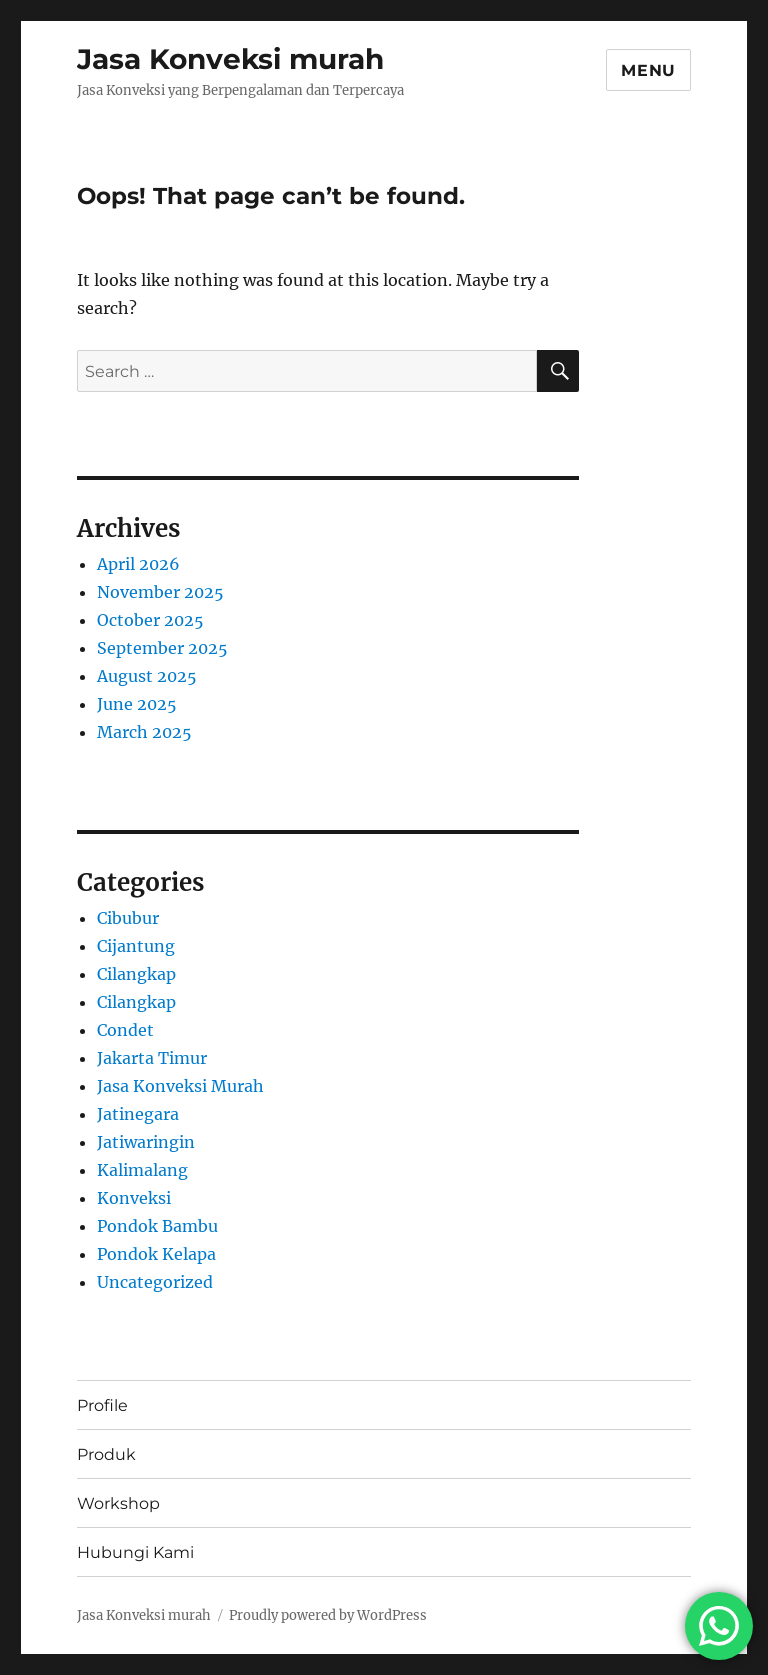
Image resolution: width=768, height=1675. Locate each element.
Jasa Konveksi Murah (180, 1086)
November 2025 (160, 592)
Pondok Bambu (157, 1226)
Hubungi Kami (135, 1552)
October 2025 (150, 620)
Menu (648, 70)
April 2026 (138, 564)
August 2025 (147, 676)
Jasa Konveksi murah (230, 59)
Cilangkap (136, 974)
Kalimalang (142, 1170)
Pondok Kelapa (156, 1254)
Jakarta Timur (152, 1058)
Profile (102, 1405)
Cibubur (128, 918)
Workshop (118, 1503)
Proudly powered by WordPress (328, 1615)
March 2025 (144, 732)
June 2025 (137, 704)
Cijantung (136, 946)
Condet (125, 1030)
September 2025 (162, 648)
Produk (106, 1454)
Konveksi (134, 1198)
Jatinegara (138, 1114)
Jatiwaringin (146, 1142)
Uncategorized (155, 1282)
